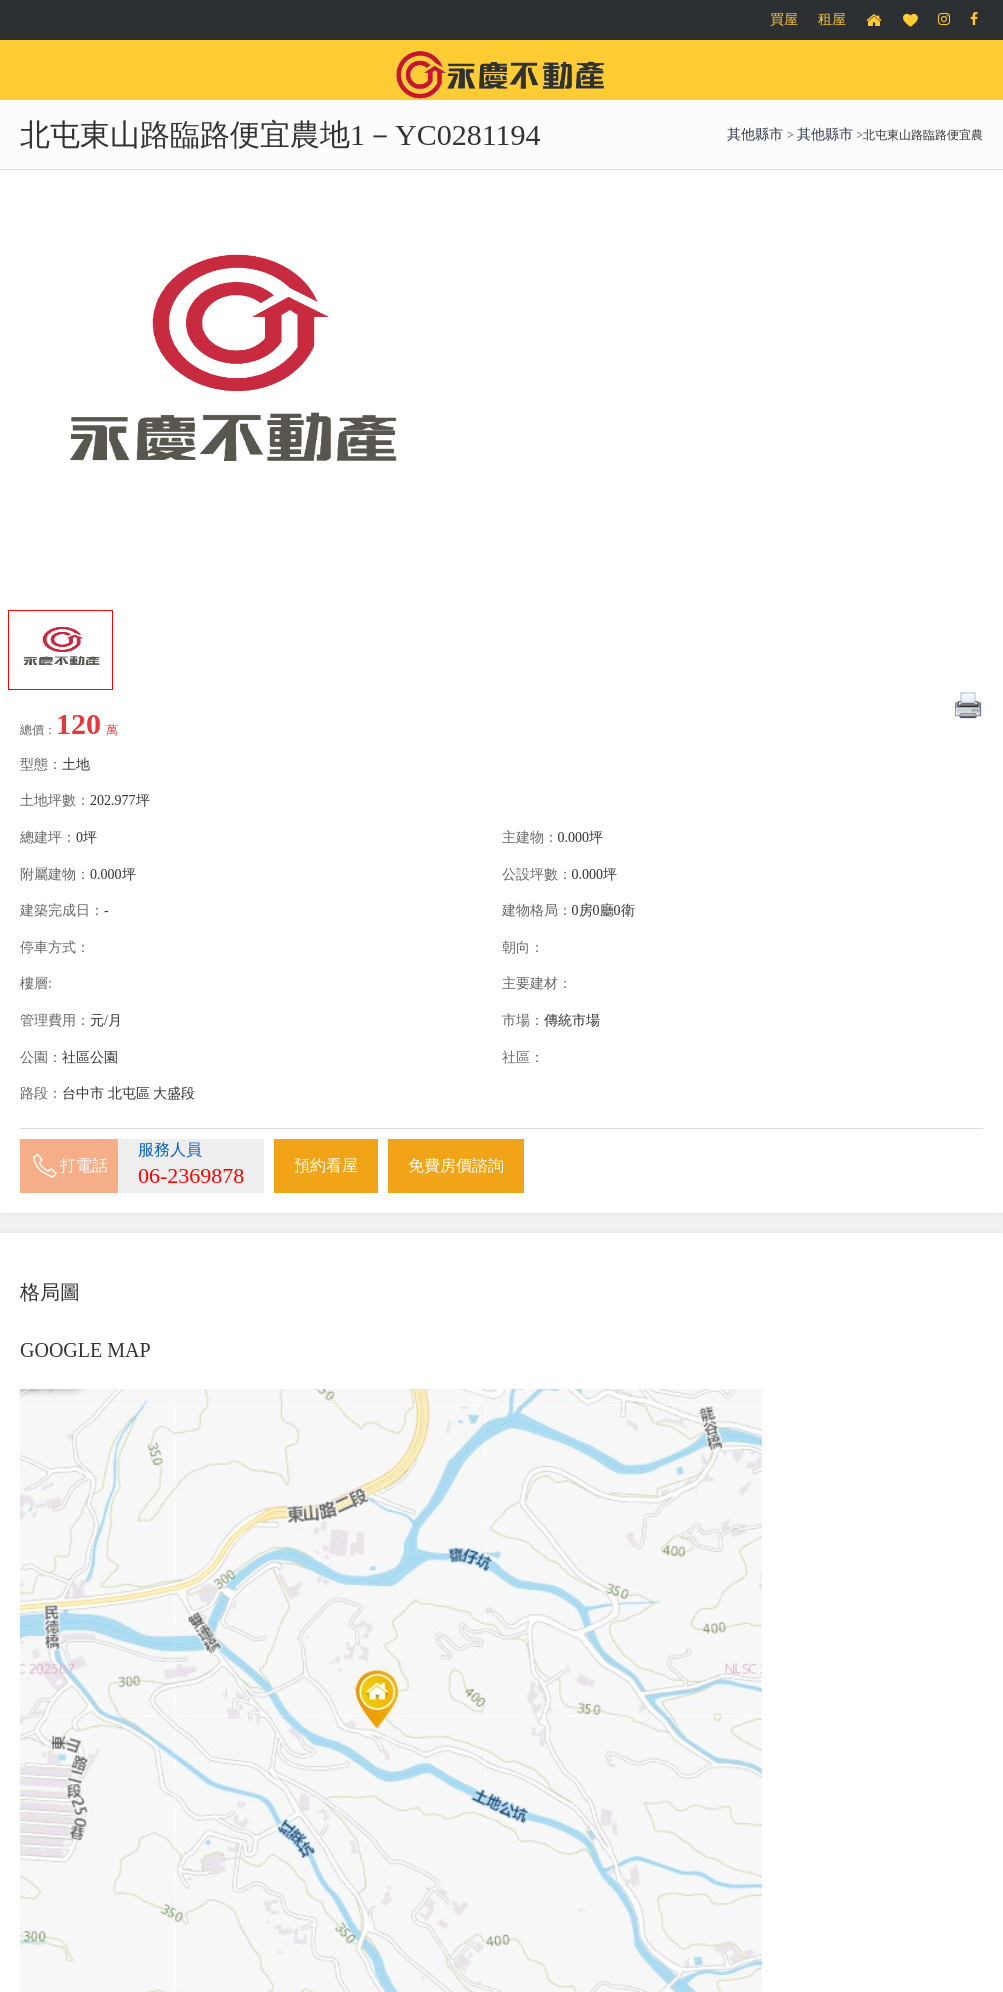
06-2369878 (191, 1175)
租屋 (832, 19)
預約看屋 (326, 1165)
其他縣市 (757, 134)
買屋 (784, 19)
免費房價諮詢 (456, 1165)
